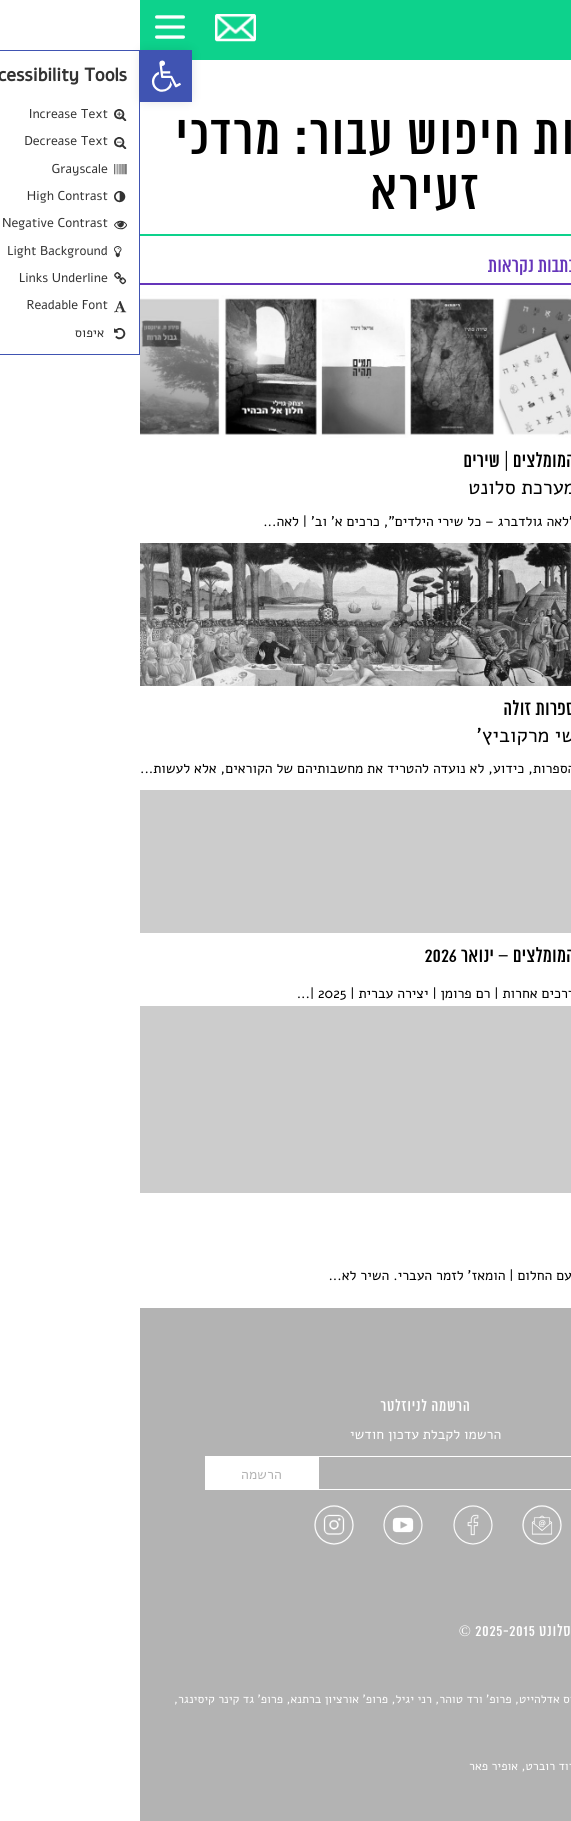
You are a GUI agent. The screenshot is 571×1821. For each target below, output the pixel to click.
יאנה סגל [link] (486, 1745)
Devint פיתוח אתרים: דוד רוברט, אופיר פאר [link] (435, 1767)
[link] (26, 76)
